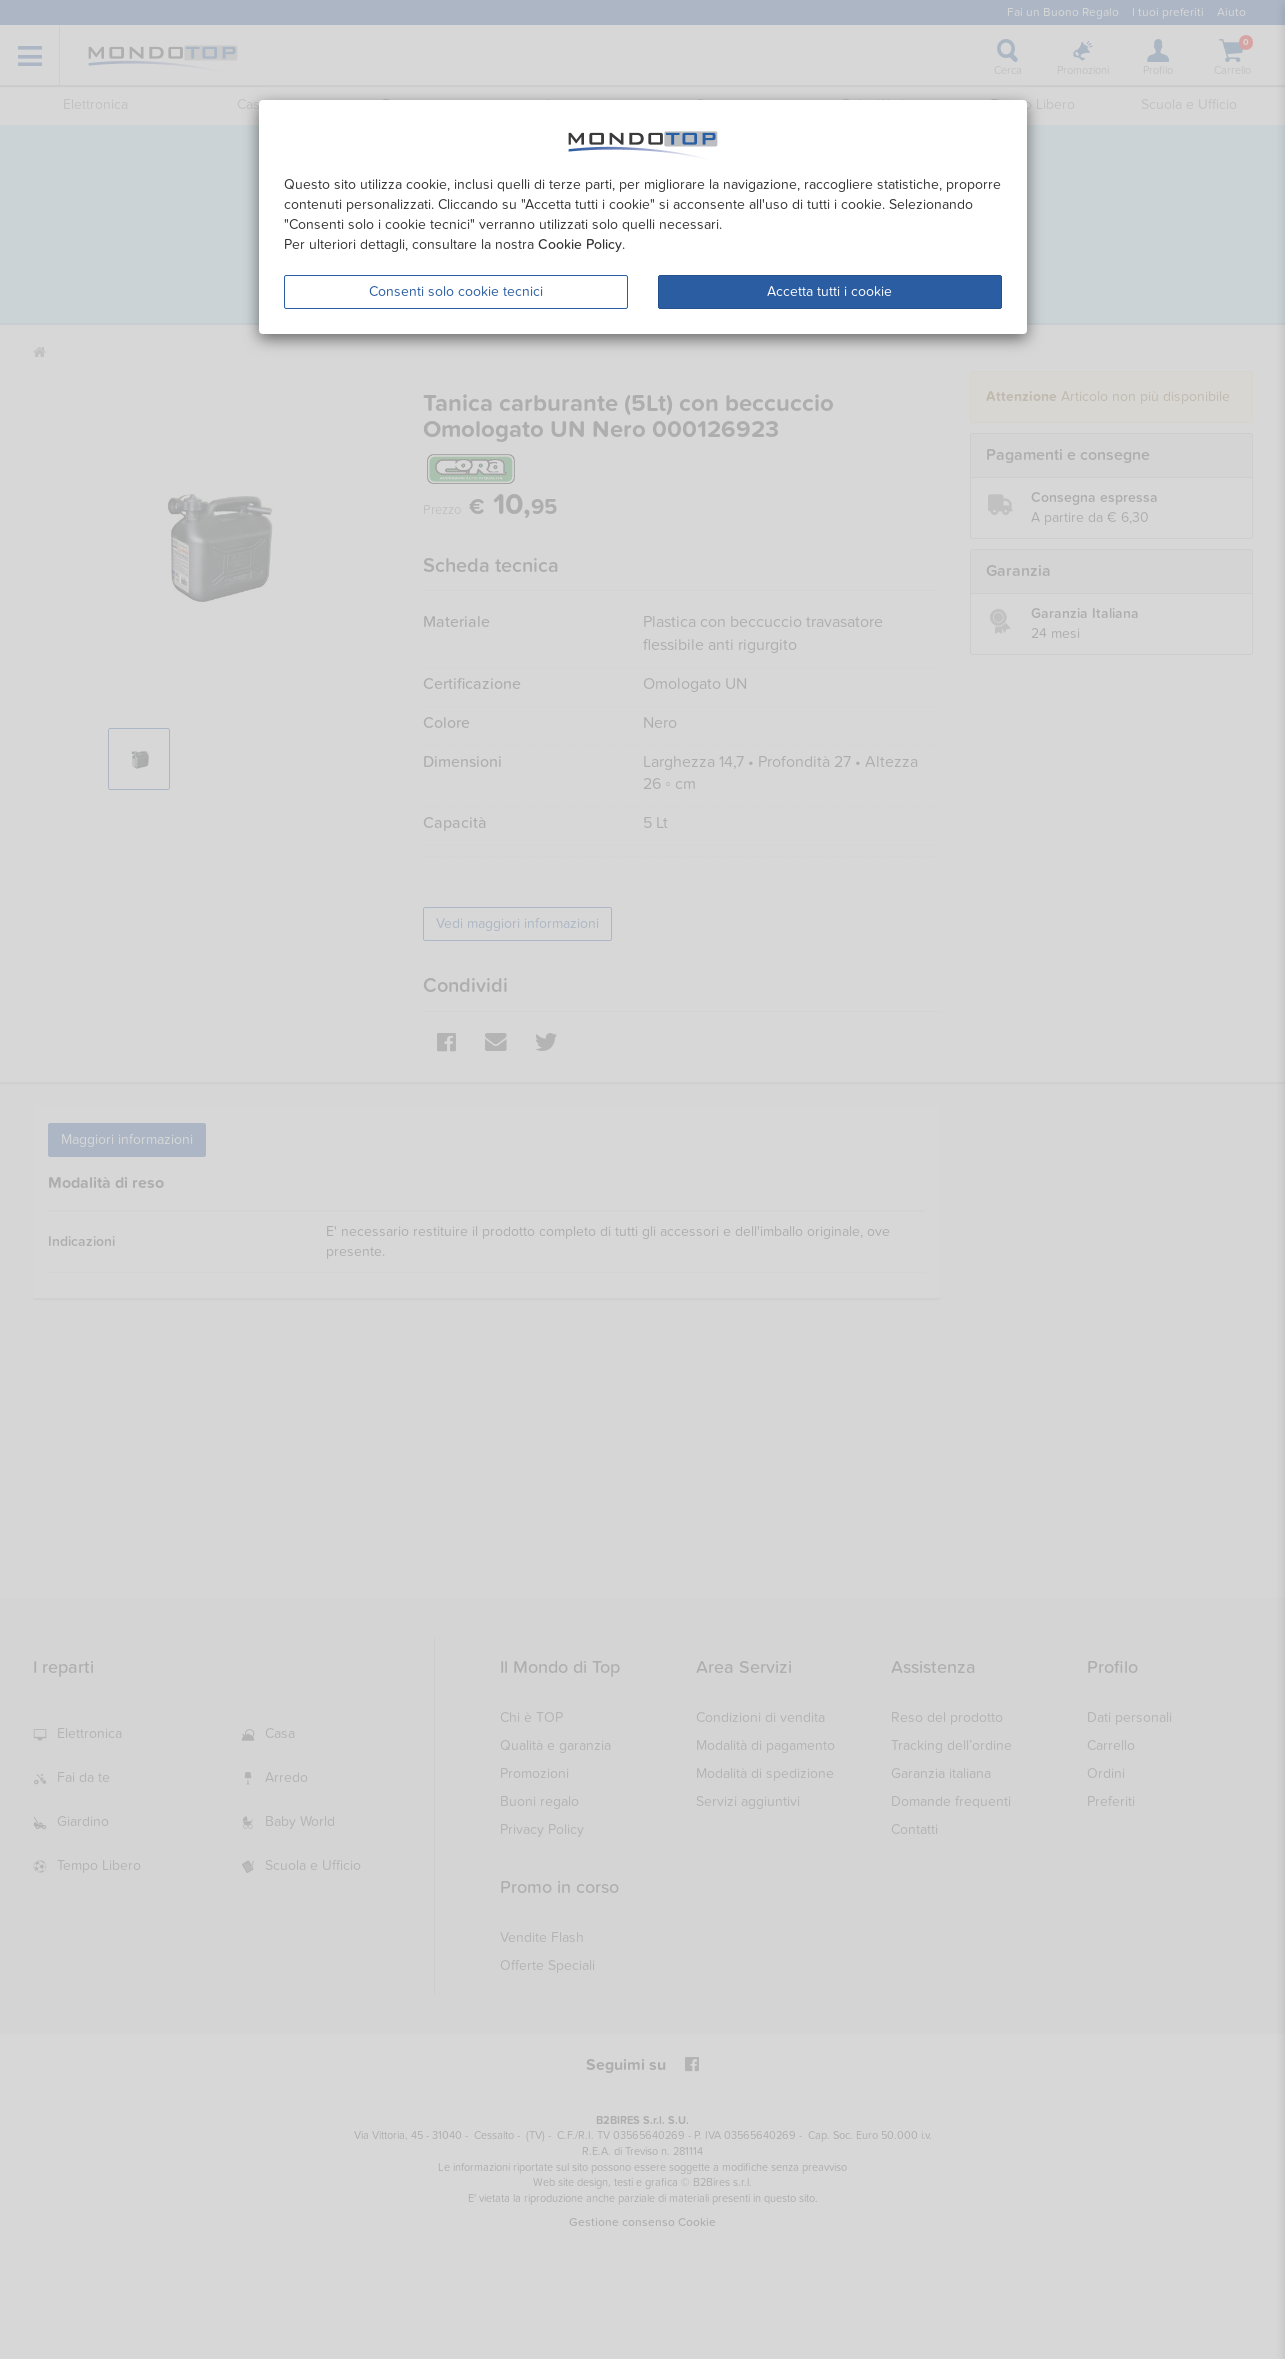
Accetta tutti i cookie (829, 291)
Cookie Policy (580, 244)
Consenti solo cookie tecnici (456, 291)
